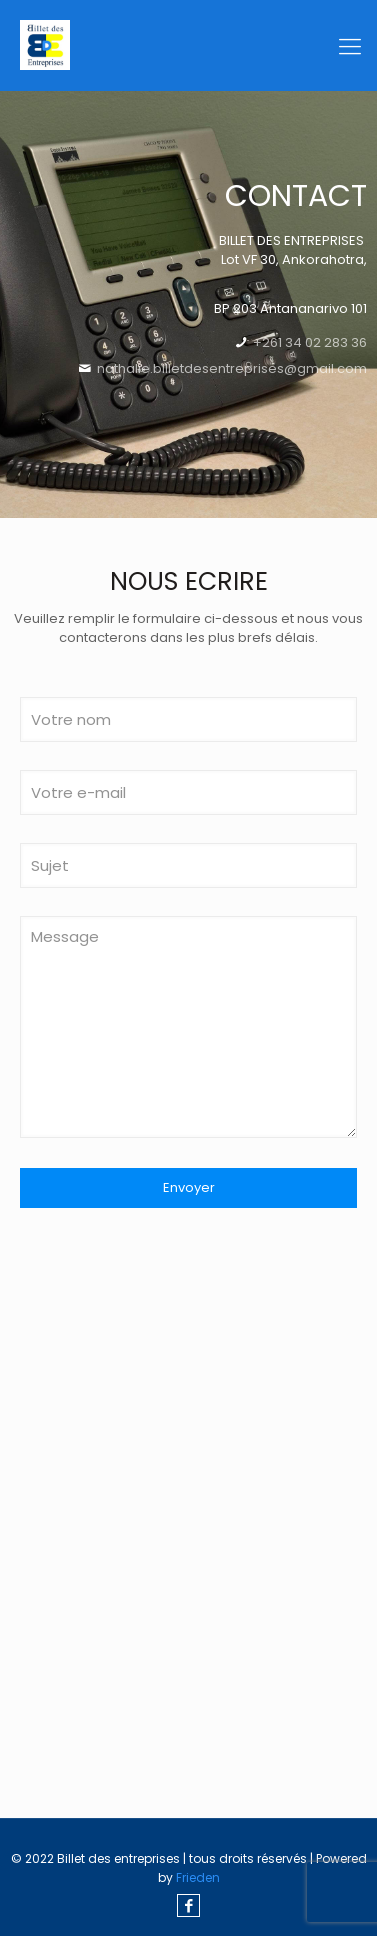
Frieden (198, 1877)
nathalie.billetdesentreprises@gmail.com (232, 368)
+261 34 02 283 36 (308, 342)
